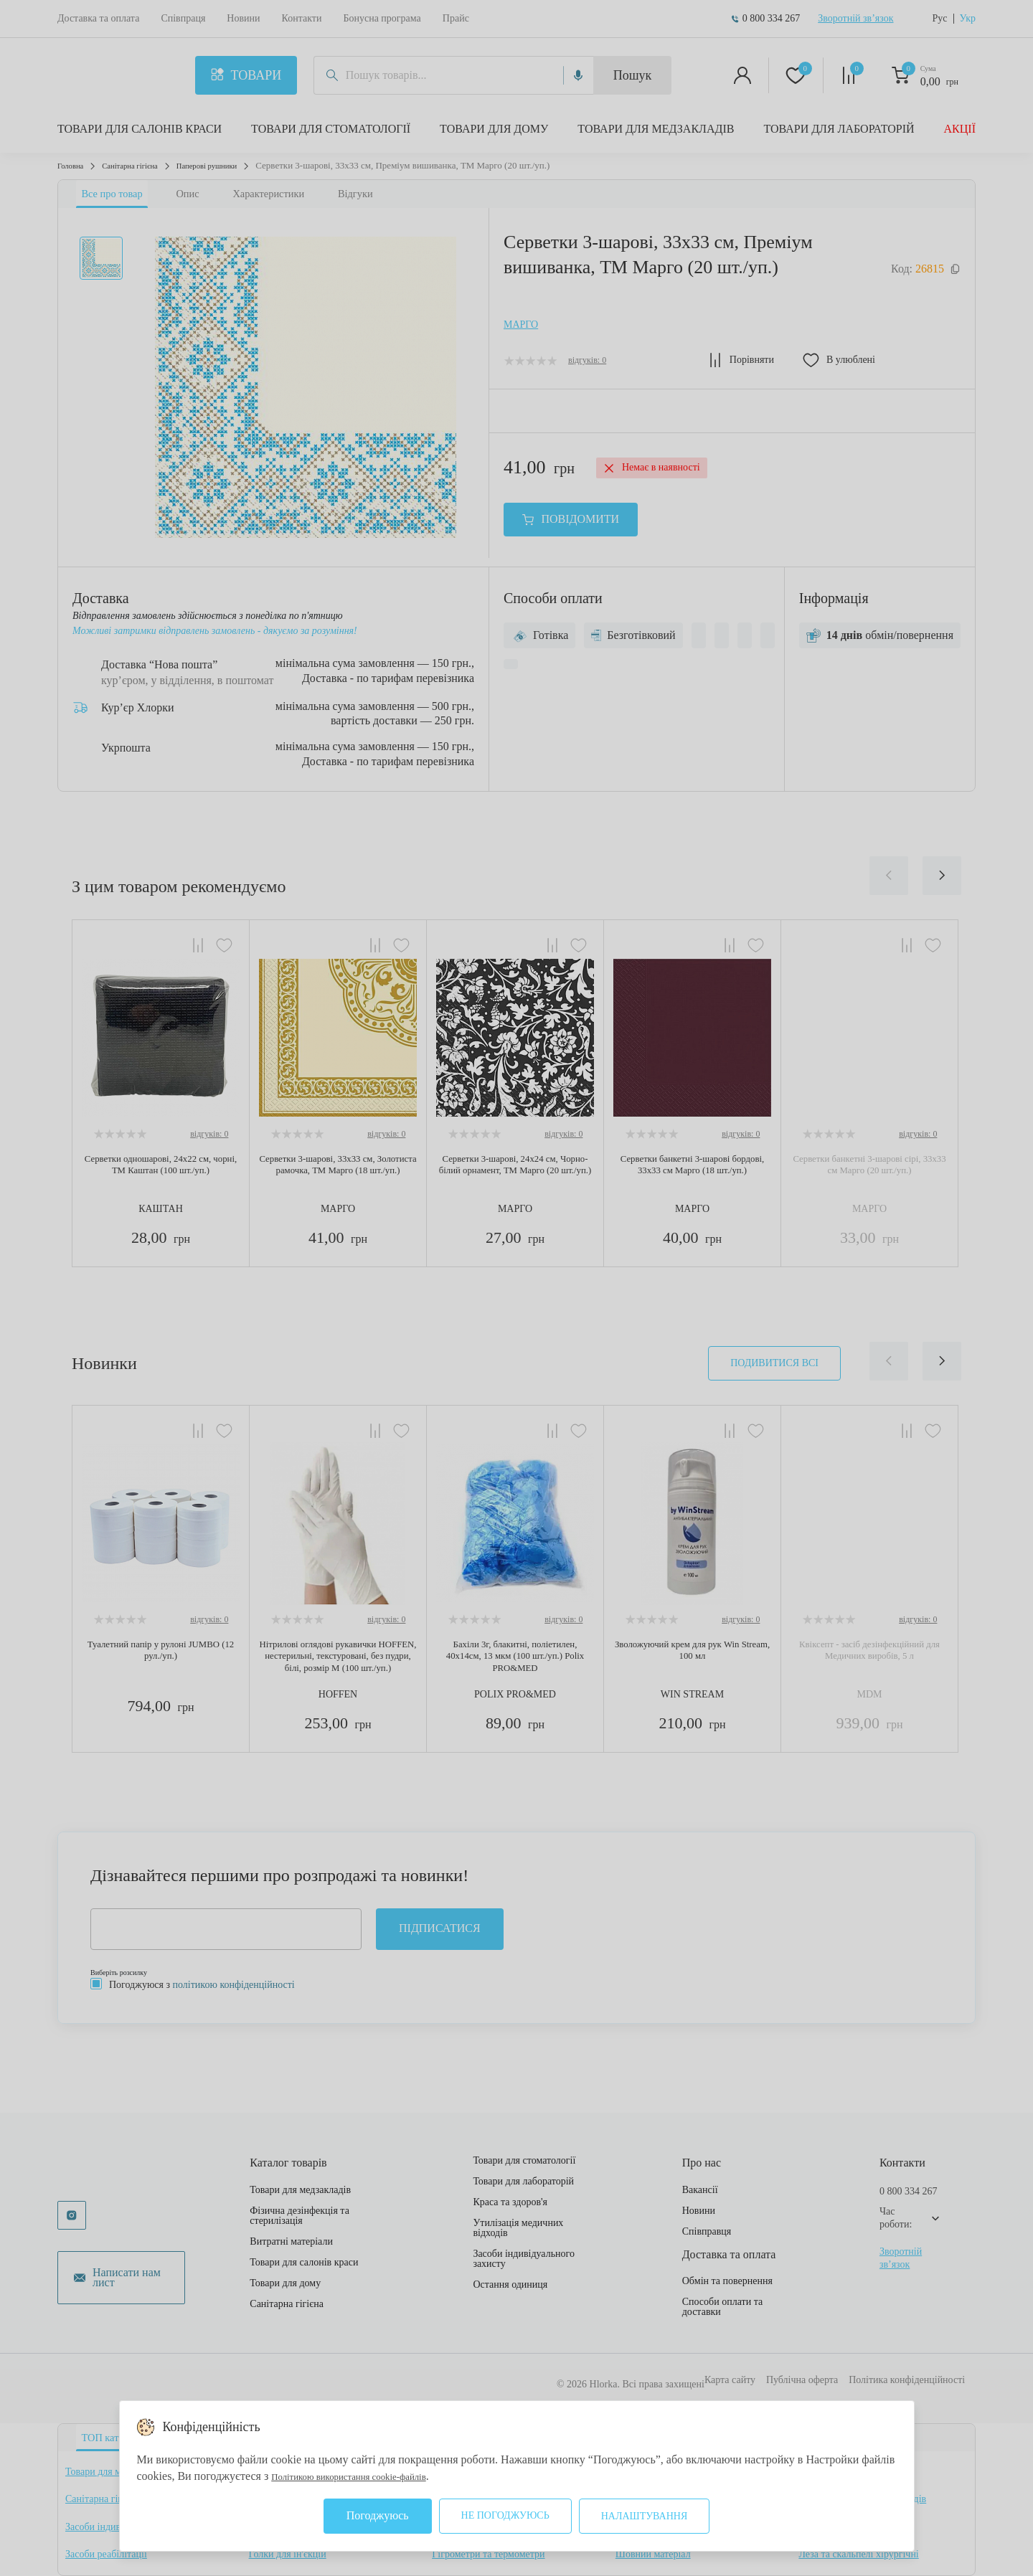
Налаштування (644, 2516)
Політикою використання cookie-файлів (368, 2476)
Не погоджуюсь (505, 2515)
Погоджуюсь (377, 2515)
